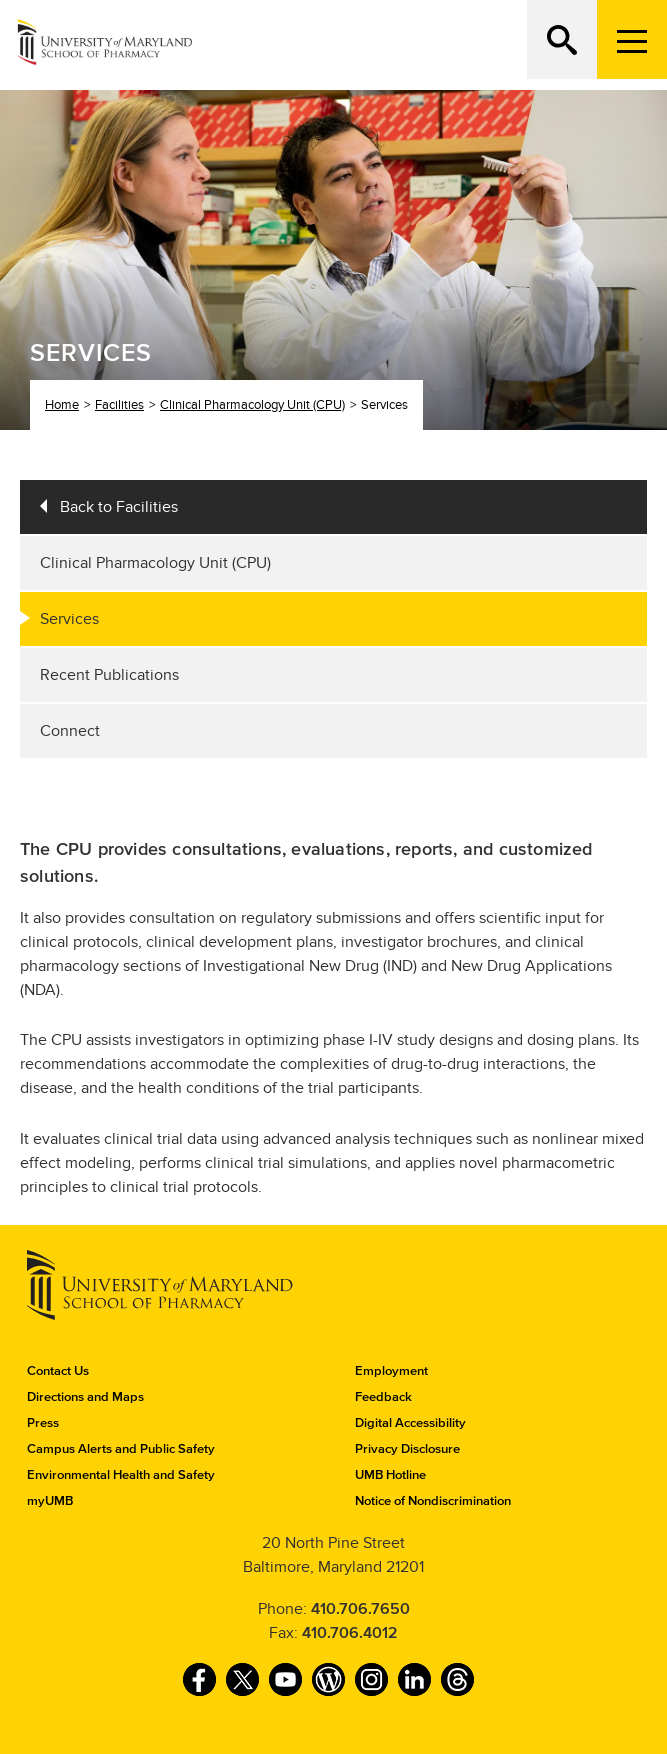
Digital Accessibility (410, 1423)
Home (62, 404)
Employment (391, 1371)
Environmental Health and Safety (121, 1475)
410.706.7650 (360, 1609)
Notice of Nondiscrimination (433, 1501)
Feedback (383, 1397)
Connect (70, 731)
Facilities (119, 404)
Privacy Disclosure (407, 1449)
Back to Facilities (119, 507)
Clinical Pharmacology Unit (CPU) (252, 404)
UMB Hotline (390, 1475)
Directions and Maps (85, 1397)
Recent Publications (109, 675)
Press (43, 1423)
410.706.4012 (350, 1633)
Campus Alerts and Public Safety (121, 1449)
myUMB (50, 1501)
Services (69, 619)
